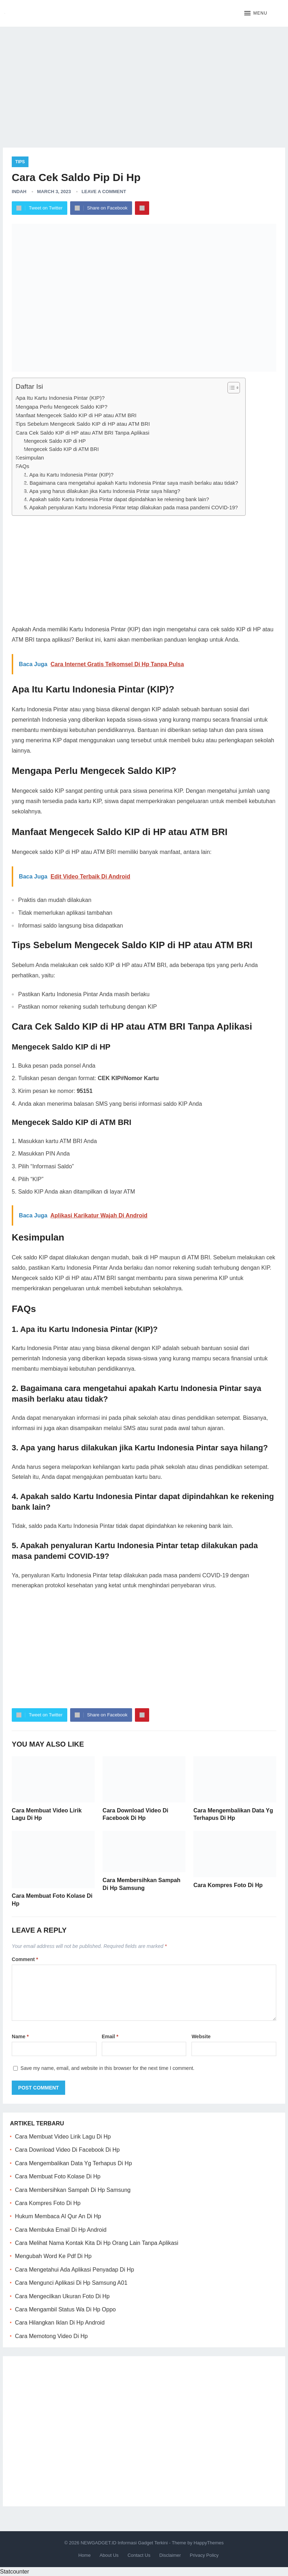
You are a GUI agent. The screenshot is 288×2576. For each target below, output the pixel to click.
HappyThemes (209, 2542)
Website (201, 2036)
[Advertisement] (144, 82)
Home (84, 2555)
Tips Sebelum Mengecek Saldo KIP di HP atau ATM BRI (83, 424)
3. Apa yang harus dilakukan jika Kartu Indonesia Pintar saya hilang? (102, 491)
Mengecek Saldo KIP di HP (55, 441)
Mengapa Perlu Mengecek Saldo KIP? (62, 407)
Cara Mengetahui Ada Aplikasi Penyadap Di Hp (74, 2270)
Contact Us (138, 2555)
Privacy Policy (204, 2555)
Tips (20, 161)
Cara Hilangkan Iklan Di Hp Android (60, 2323)
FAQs (22, 466)
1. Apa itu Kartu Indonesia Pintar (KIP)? (69, 475)
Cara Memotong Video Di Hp (51, 2336)
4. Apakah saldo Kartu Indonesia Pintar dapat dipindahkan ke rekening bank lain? (116, 499)
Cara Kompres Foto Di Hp (228, 1885)
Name (20, 2036)
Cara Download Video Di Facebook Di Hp (67, 2150)
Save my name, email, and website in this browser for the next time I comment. (108, 2068)
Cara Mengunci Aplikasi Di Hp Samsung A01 (71, 2283)
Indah (19, 191)
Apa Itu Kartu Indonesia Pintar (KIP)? (60, 398)
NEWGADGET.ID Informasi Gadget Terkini (124, 2542)
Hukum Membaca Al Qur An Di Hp (58, 2216)
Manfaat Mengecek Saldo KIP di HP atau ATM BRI (76, 415)
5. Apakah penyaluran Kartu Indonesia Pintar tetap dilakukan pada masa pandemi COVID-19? (131, 507)
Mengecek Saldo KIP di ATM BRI (61, 449)
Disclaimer (170, 2555)
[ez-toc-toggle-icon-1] (230, 388)
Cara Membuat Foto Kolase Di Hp (57, 2176)
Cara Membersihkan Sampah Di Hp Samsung (73, 2190)
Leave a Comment (104, 191)
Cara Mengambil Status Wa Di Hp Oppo (65, 2309)
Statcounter (14, 2572)
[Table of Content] (233, 387)
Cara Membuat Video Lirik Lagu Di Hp (63, 2137)
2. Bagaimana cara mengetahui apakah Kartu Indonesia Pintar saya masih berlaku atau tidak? (131, 483)
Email (110, 2036)
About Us (109, 2555)
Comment (25, 1959)
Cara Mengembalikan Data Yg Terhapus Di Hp (73, 2163)
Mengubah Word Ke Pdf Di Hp (53, 2256)
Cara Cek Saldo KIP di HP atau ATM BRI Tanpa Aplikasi (82, 433)
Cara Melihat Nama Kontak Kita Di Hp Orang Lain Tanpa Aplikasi (96, 2243)
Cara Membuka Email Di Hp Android (60, 2230)
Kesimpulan (30, 458)
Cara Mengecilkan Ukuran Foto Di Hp (62, 2296)
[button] (255, 13)
